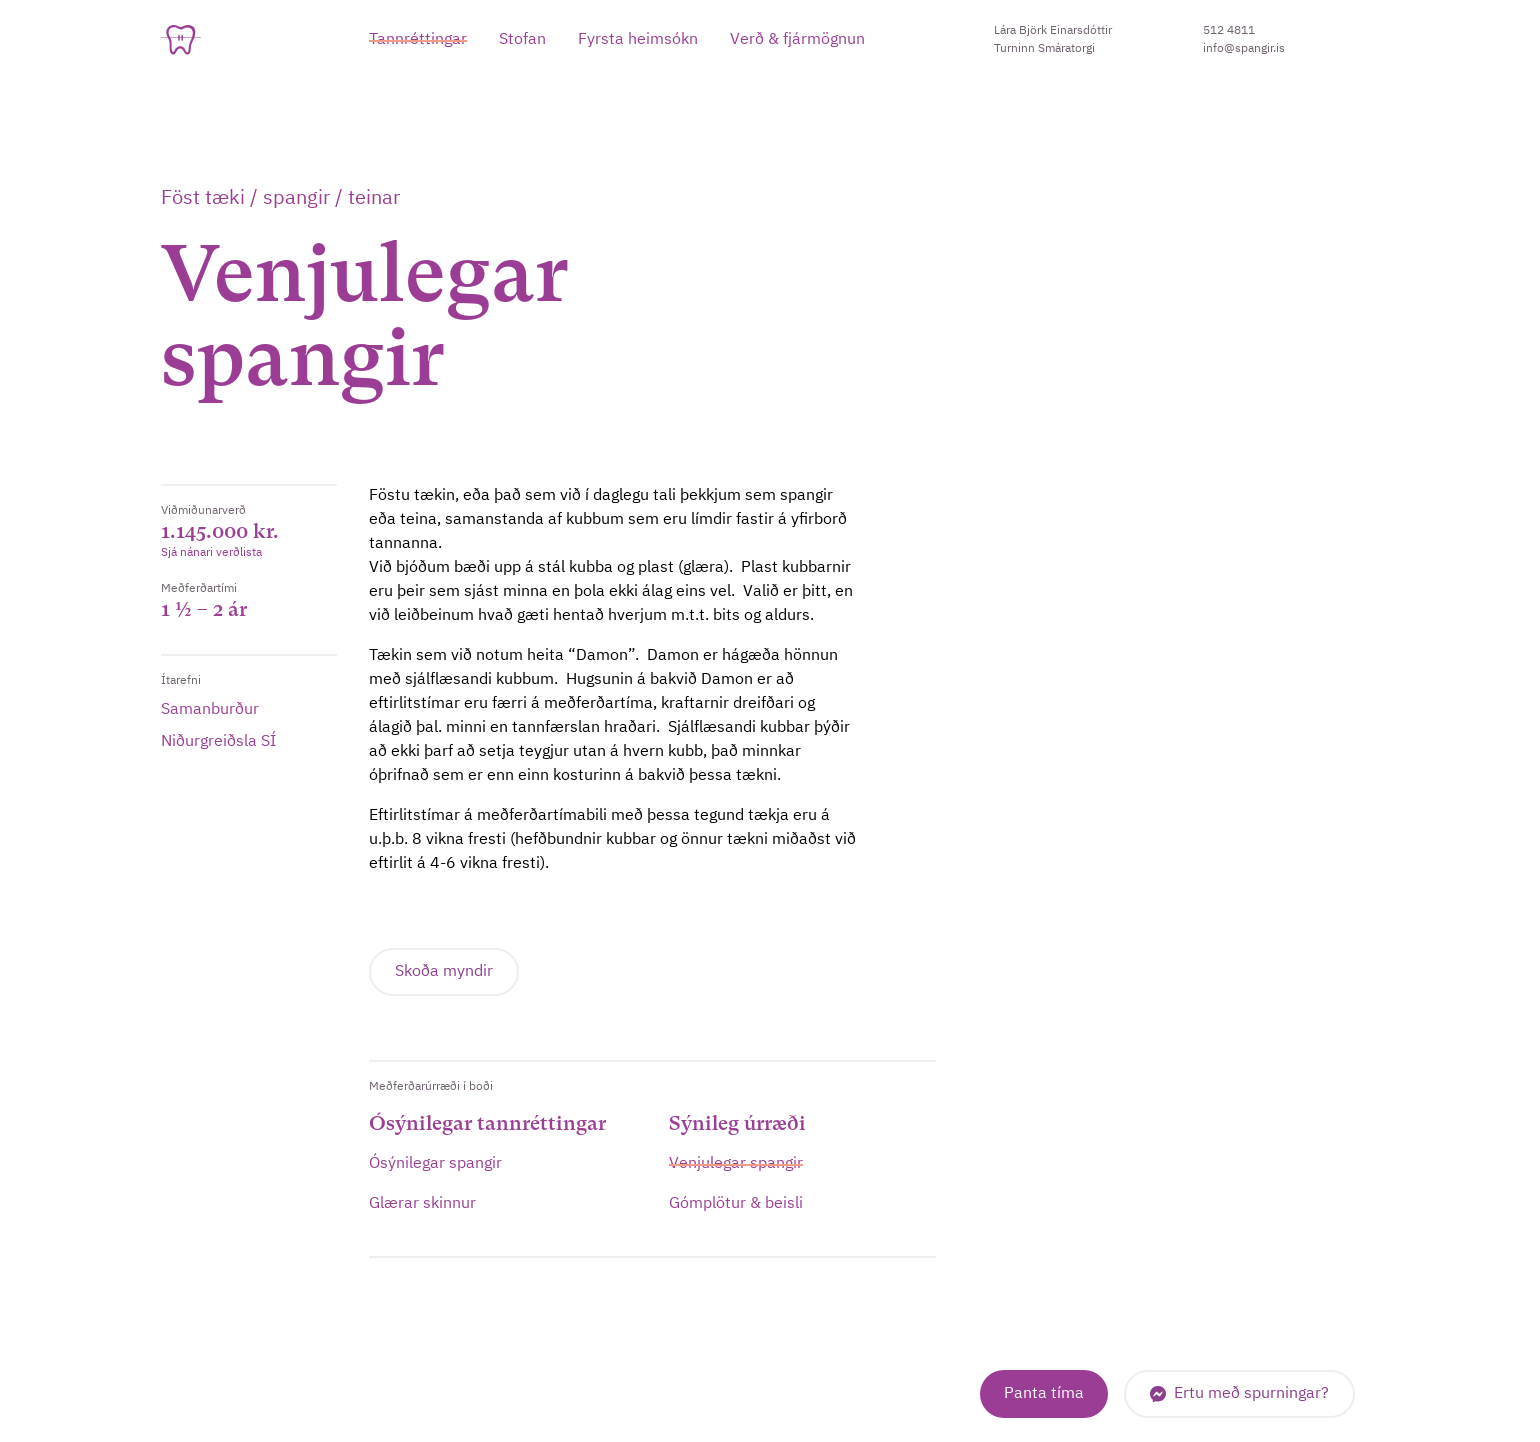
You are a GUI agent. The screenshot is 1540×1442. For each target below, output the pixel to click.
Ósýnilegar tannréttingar (487, 1123)
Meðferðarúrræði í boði (431, 1087)
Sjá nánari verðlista (211, 553)
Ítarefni (181, 681)
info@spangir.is (1244, 49)
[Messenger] (1239, 1394)
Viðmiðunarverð (203, 511)
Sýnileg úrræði (737, 1123)
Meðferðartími (199, 589)
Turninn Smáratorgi (1044, 49)
